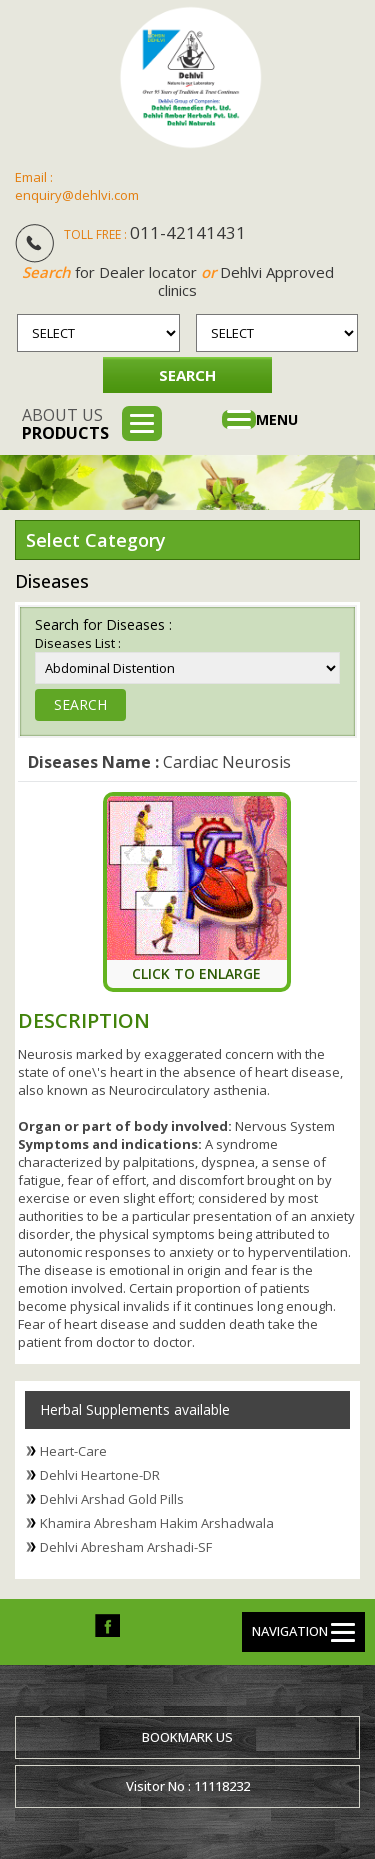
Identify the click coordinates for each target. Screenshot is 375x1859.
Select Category (96, 540)
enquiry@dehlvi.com (77, 195)
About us (65, 424)
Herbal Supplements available (135, 1409)
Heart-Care (73, 1451)
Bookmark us (187, 1737)
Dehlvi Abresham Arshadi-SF (126, 1547)
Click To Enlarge (196, 973)
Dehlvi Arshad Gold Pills (112, 1499)
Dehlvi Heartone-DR (100, 1475)
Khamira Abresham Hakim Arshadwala (157, 1523)
